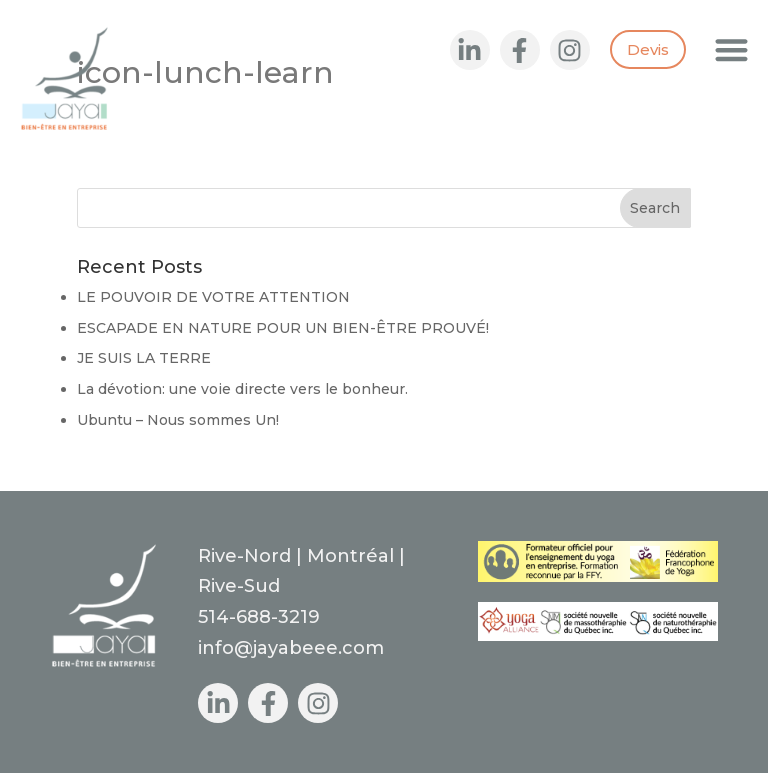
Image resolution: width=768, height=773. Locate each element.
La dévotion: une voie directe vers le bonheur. (242, 389)
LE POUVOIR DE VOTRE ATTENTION (213, 297)
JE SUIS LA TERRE (144, 358)
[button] (732, 49)
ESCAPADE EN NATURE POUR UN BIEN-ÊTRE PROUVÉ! (283, 328)
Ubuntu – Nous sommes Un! (178, 420)
